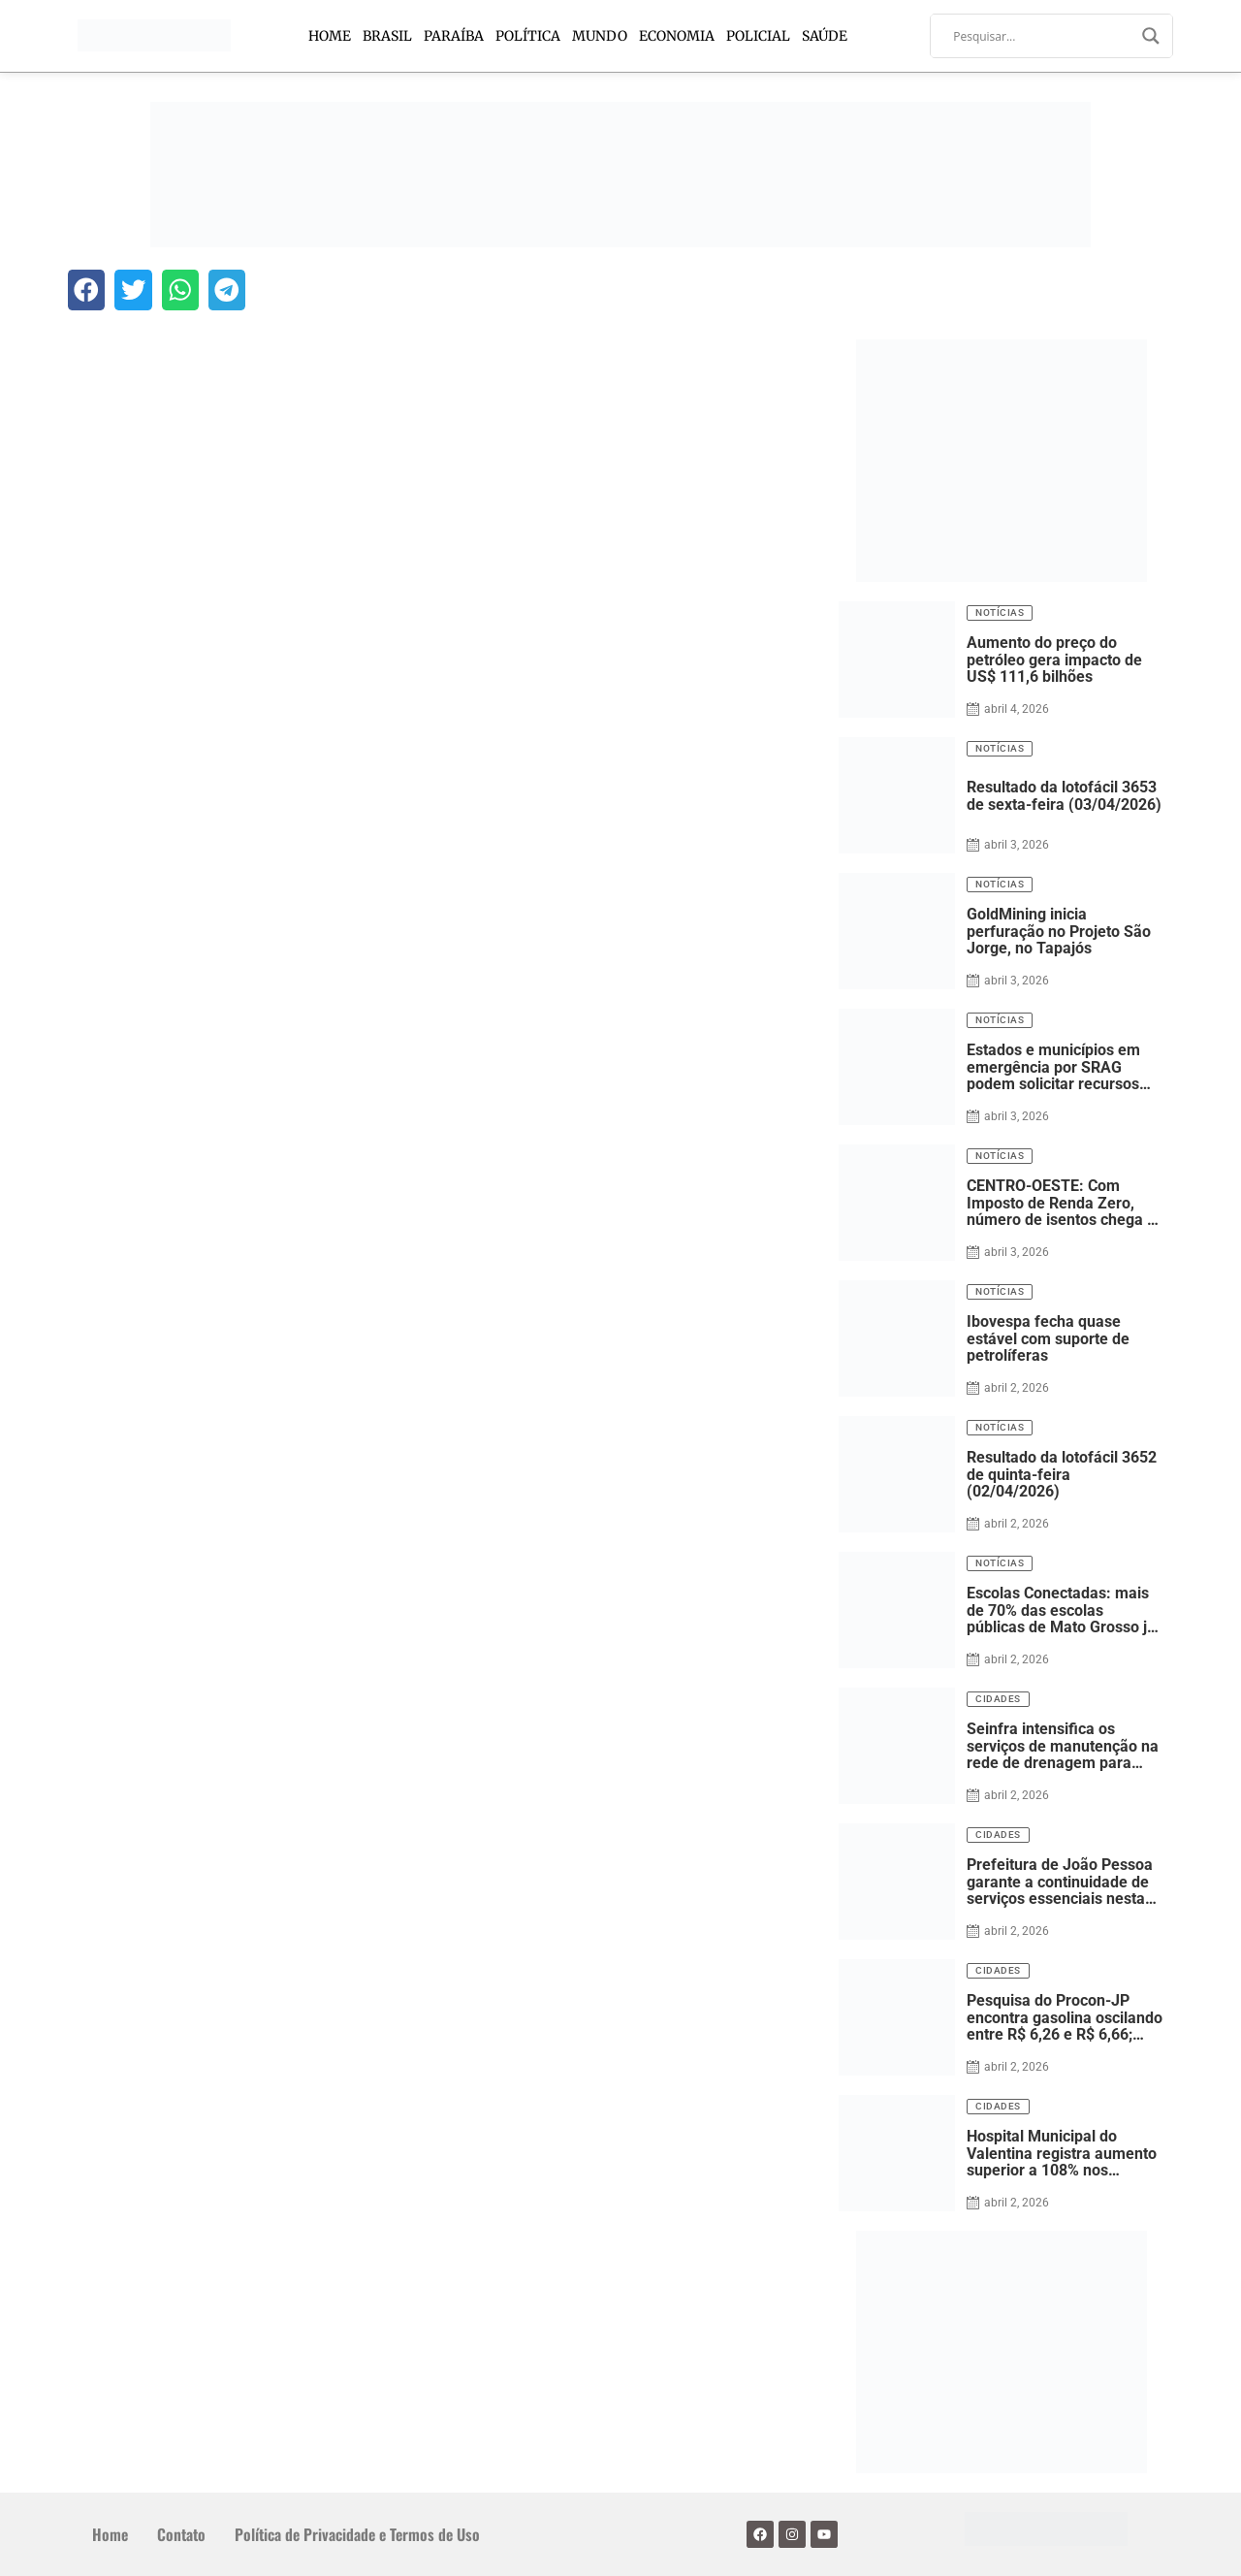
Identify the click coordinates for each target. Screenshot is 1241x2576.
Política (527, 36)
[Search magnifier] (1150, 35)
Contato (181, 2534)
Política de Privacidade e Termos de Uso (357, 2534)
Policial (758, 36)
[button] (86, 290)
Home (329, 36)
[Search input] (1042, 35)
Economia (677, 36)
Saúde (824, 36)
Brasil (387, 36)
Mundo (599, 36)
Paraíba (454, 36)
